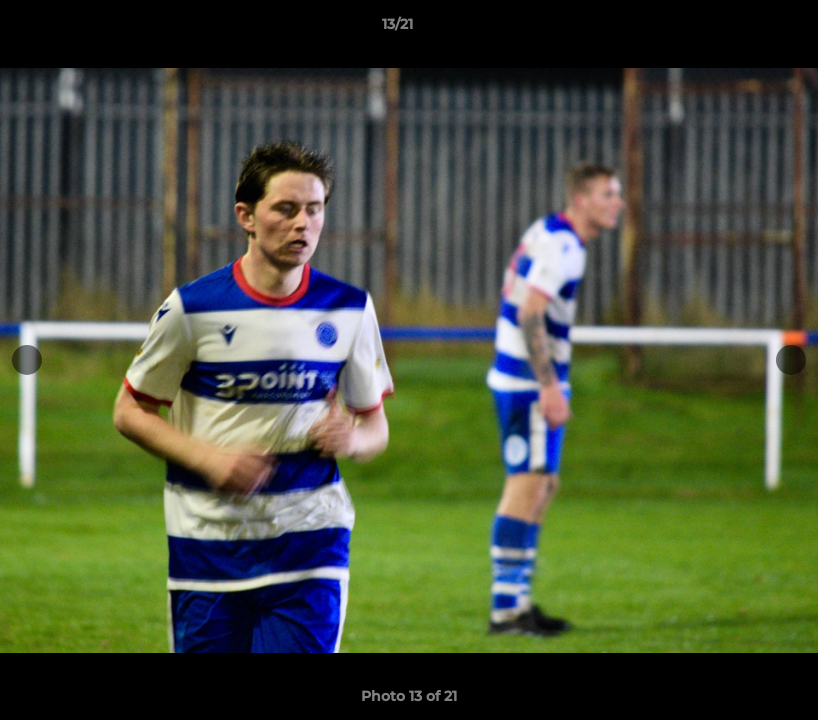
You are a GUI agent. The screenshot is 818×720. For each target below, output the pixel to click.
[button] (734, 29)
